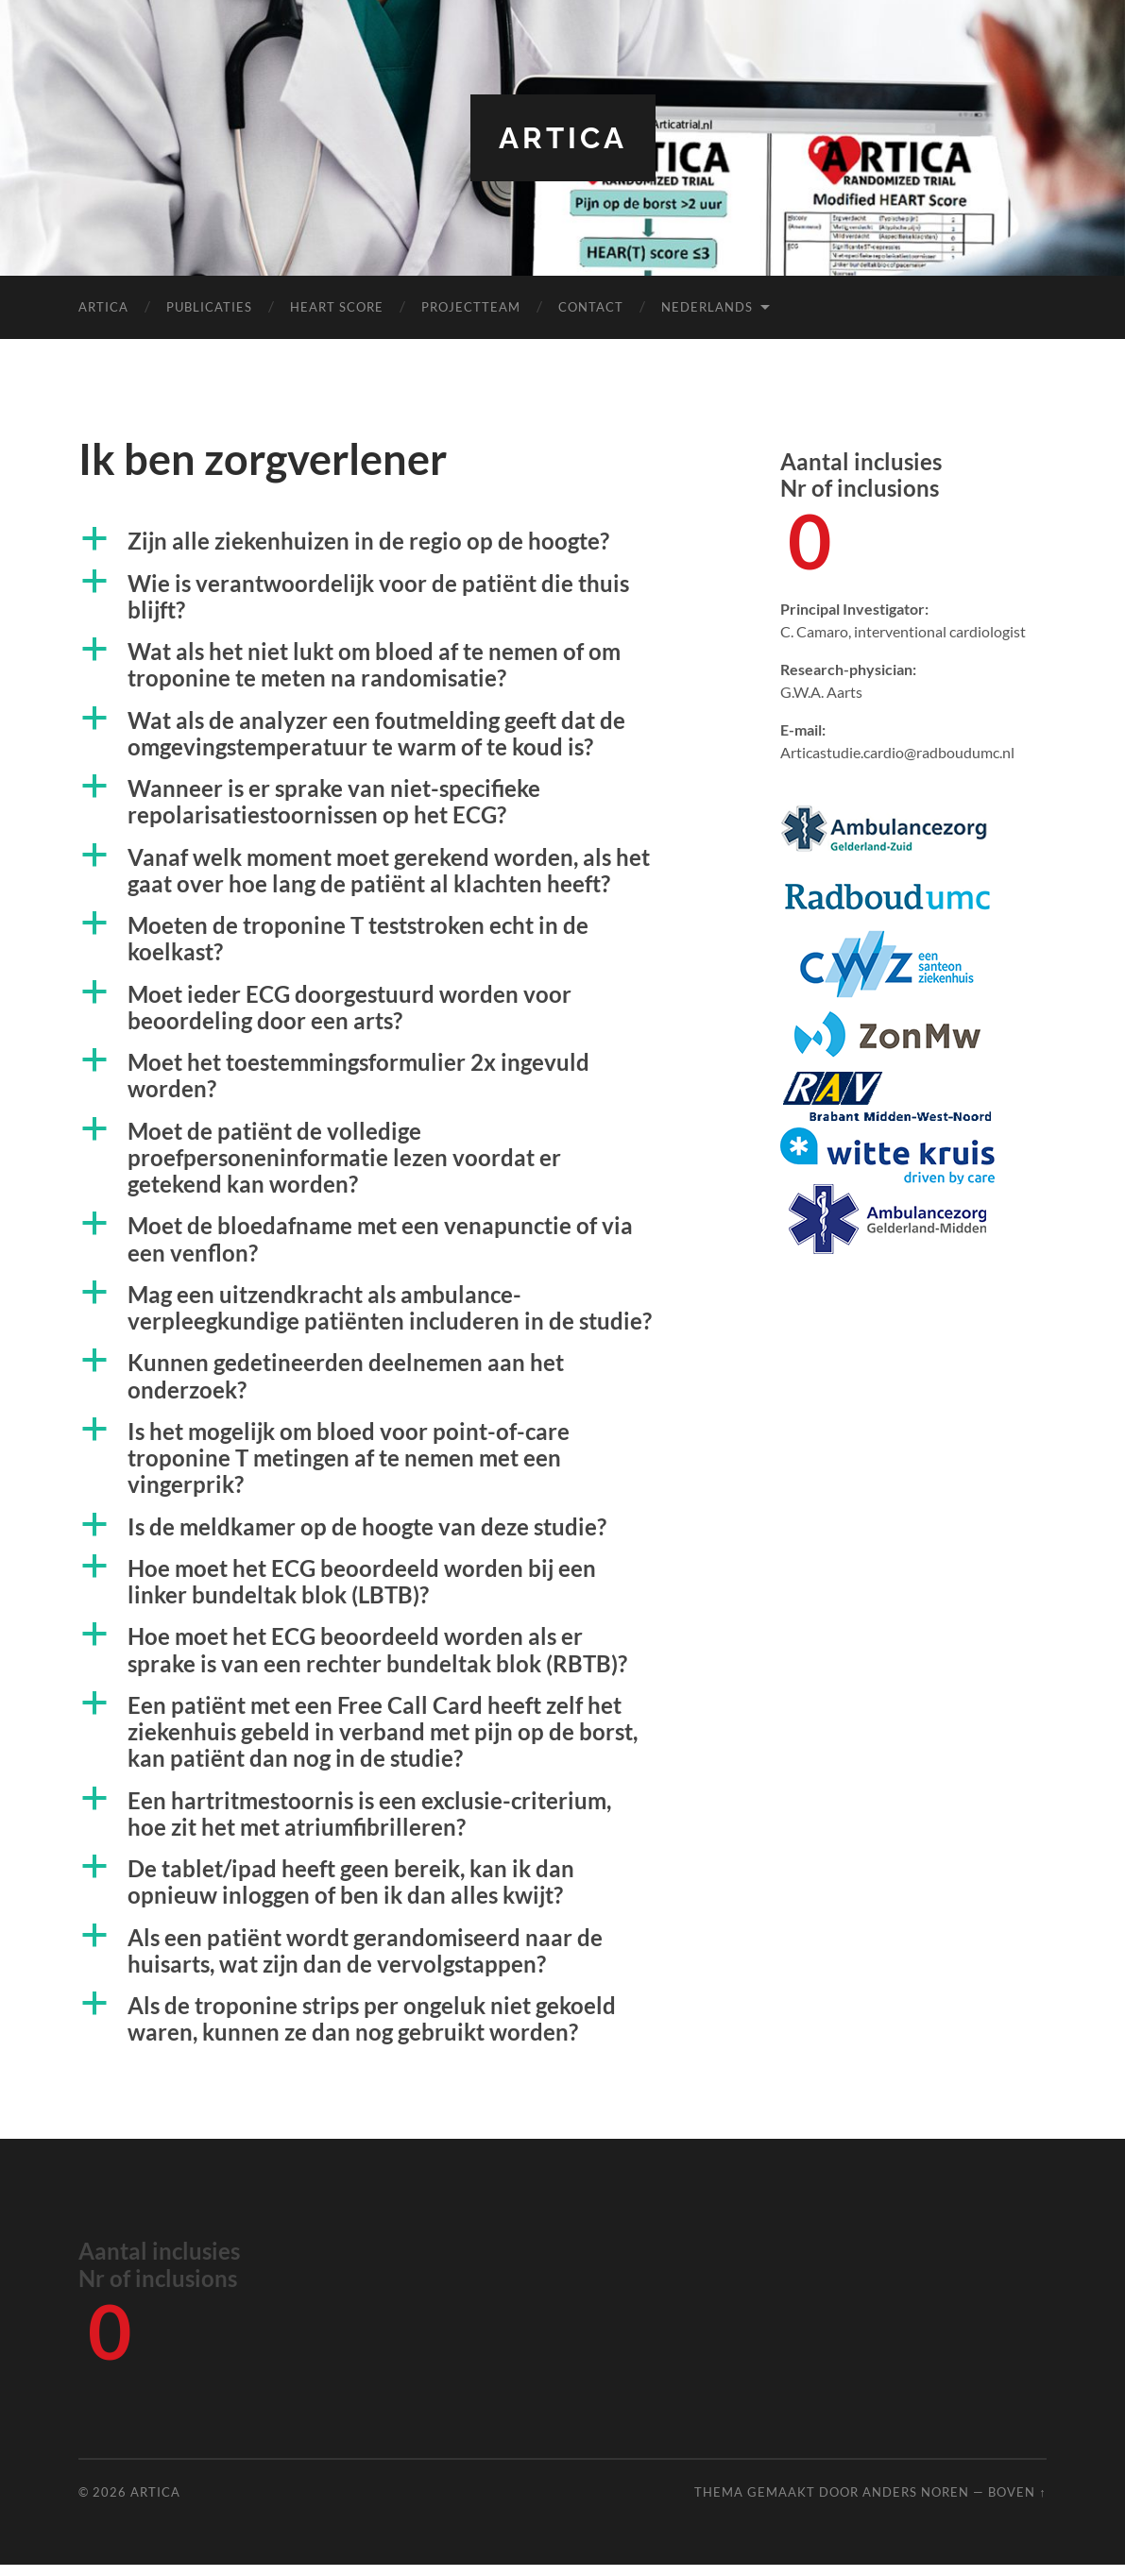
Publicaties (209, 306)
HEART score (337, 306)
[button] (392, 541)
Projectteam (470, 306)
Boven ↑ (1017, 2502)
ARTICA (563, 137)
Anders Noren (915, 2502)
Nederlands (707, 306)
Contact (590, 306)
